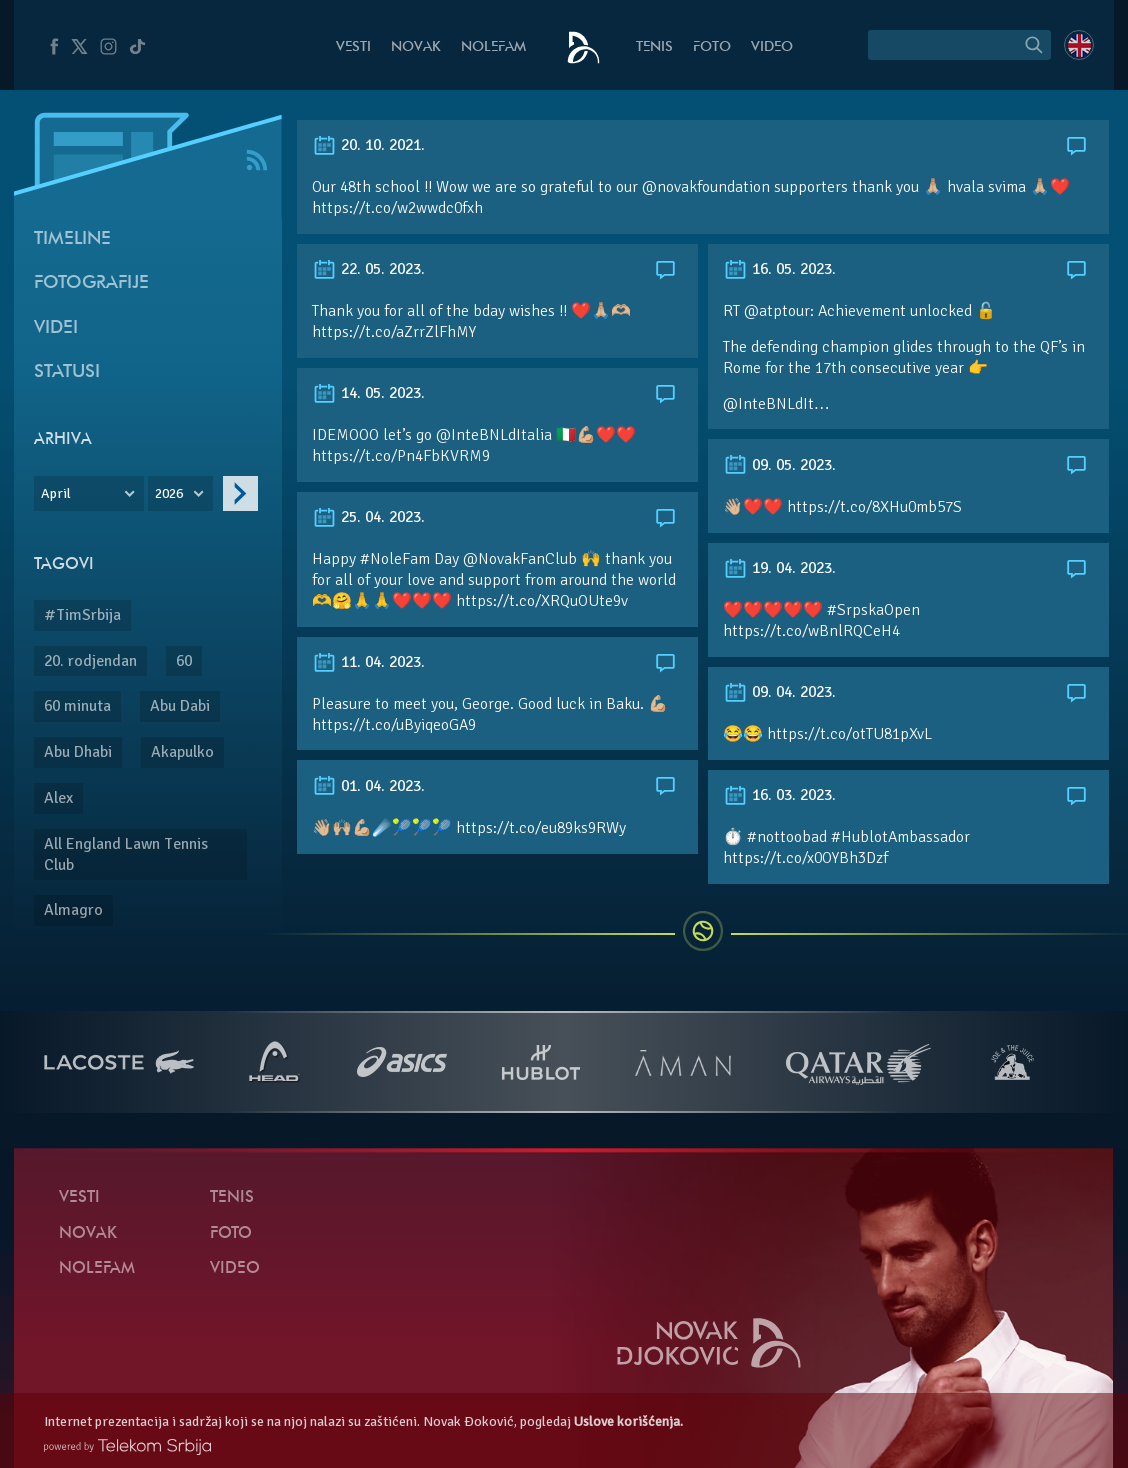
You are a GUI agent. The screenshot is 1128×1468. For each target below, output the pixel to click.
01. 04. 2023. (368, 786)
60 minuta (77, 706)
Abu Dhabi (78, 752)
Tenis (654, 47)
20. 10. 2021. (368, 145)
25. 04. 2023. (368, 517)
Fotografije (91, 283)
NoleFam (493, 47)
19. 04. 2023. (779, 568)
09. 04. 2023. (779, 692)
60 (184, 661)
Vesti (353, 47)
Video (772, 47)
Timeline (72, 239)
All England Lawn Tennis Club (126, 854)
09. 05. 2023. (779, 465)
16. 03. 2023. (779, 795)
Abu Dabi (180, 706)
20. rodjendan (90, 661)
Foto (712, 47)
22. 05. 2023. (368, 269)
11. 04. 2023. (368, 662)
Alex (58, 798)
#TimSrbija (82, 615)
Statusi (67, 372)
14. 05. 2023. (368, 393)
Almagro (73, 910)
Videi (56, 328)
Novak (416, 47)
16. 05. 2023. (779, 269)
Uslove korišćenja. (628, 1421)
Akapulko (182, 752)
